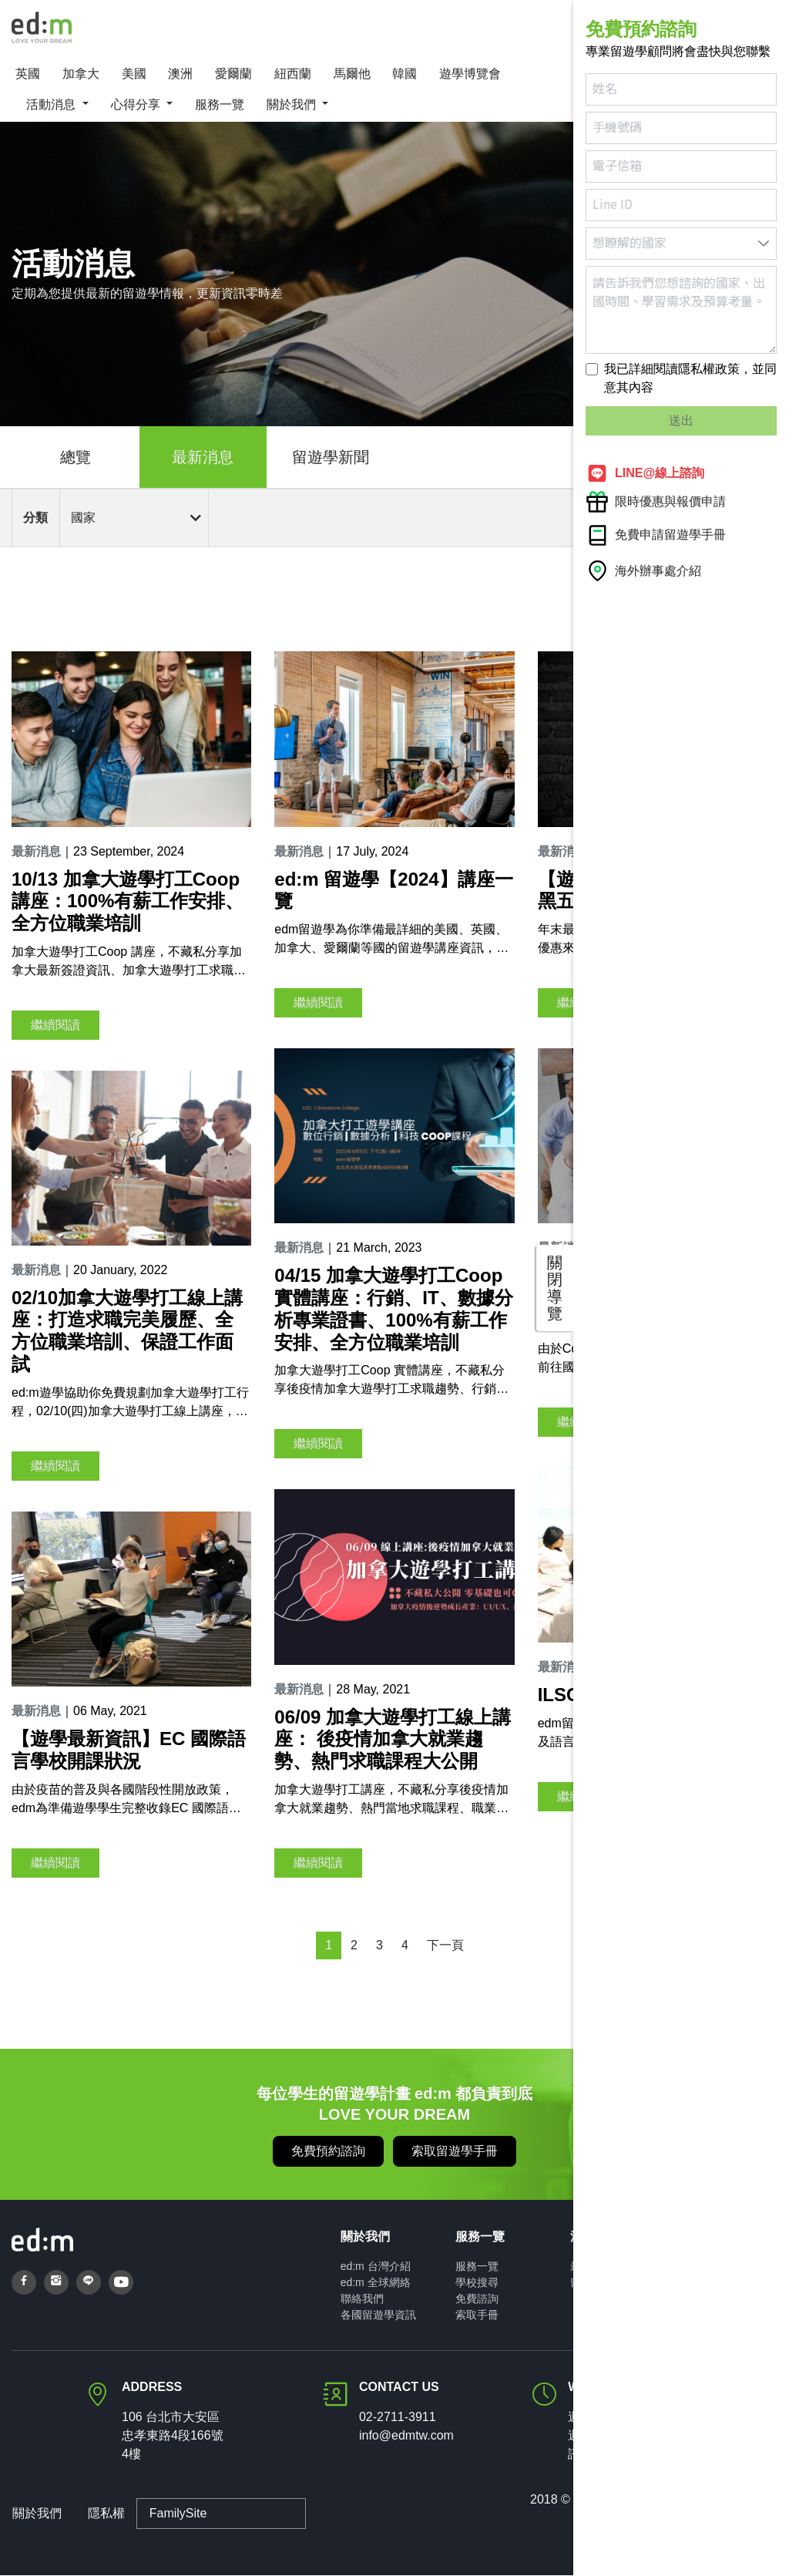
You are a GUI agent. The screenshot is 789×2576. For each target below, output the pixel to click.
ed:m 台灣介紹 (376, 2267)
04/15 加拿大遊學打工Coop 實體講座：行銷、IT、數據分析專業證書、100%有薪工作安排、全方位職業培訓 (393, 1309)
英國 (27, 74)
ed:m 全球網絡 (376, 2283)
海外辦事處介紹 (643, 571)
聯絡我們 (362, 2299)
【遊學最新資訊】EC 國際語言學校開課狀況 (129, 1750)
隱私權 (105, 2514)
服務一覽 (219, 105)
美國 (134, 74)
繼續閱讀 (55, 1025)
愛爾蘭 (233, 74)
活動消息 (52, 105)
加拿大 (80, 74)
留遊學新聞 (330, 457)
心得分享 (137, 105)
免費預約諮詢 (328, 2151)
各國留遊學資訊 (378, 2315)
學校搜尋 (477, 2283)
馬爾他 (352, 74)
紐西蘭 (292, 74)
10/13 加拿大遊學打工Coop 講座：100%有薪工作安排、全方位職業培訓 (127, 901)
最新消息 (202, 457)
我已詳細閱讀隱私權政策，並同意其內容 (690, 378)
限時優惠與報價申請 (656, 501)
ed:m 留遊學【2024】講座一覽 (393, 890)
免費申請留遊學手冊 (656, 535)
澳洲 (180, 74)
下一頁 (445, 1945)
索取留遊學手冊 (454, 2151)
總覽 (75, 457)
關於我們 (293, 105)
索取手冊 (477, 2315)
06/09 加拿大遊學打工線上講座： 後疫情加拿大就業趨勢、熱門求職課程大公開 (392, 1740)
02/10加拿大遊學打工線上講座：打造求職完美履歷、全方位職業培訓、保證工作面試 (127, 1331)
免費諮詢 (477, 2299)
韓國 (404, 74)
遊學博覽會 (470, 74)
